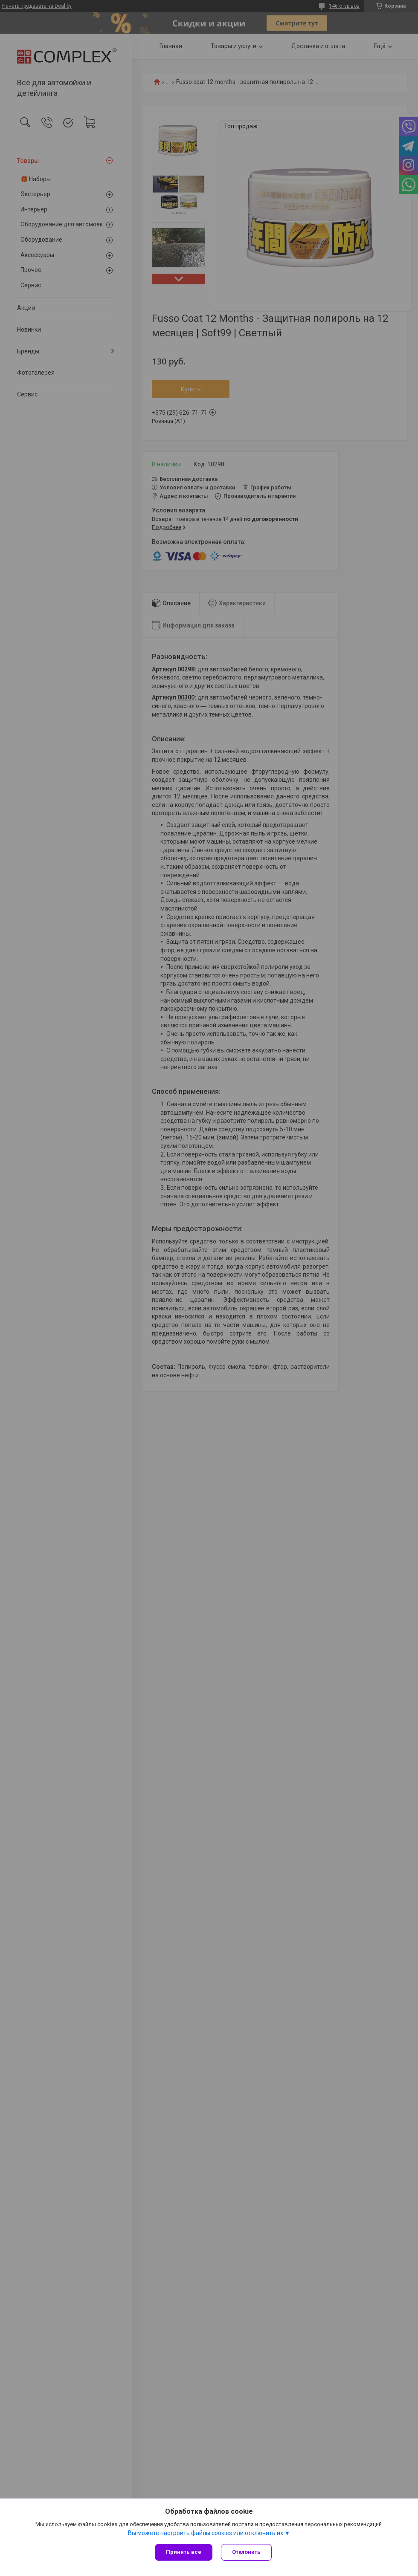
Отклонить (246, 2552)
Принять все (183, 2552)
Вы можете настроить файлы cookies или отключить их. (206, 2533)
